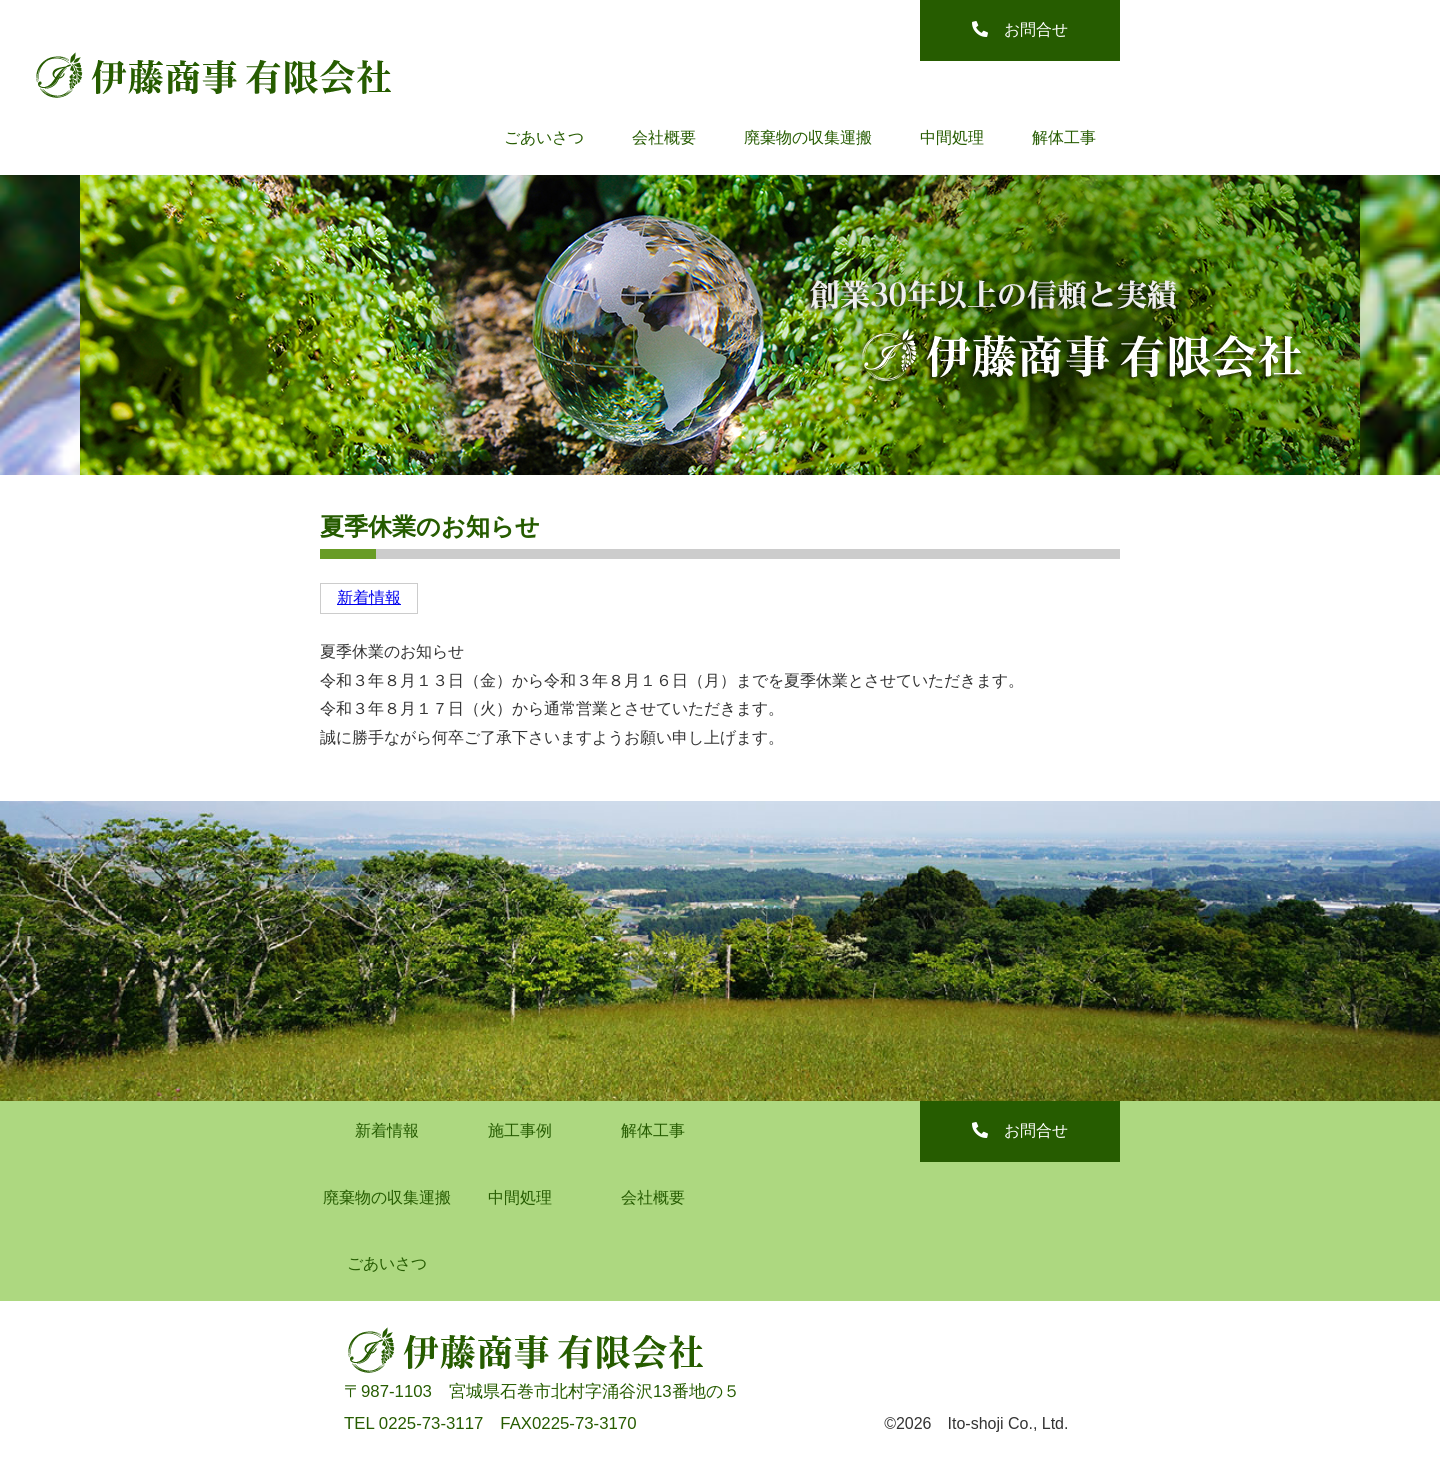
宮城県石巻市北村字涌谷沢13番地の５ (594, 1391)
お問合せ (1020, 29)
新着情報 (369, 597)
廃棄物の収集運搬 (808, 137)
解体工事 (1064, 137)
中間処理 (952, 137)
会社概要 (664, 137)
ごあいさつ (544, 137)
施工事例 (520, 1130)
